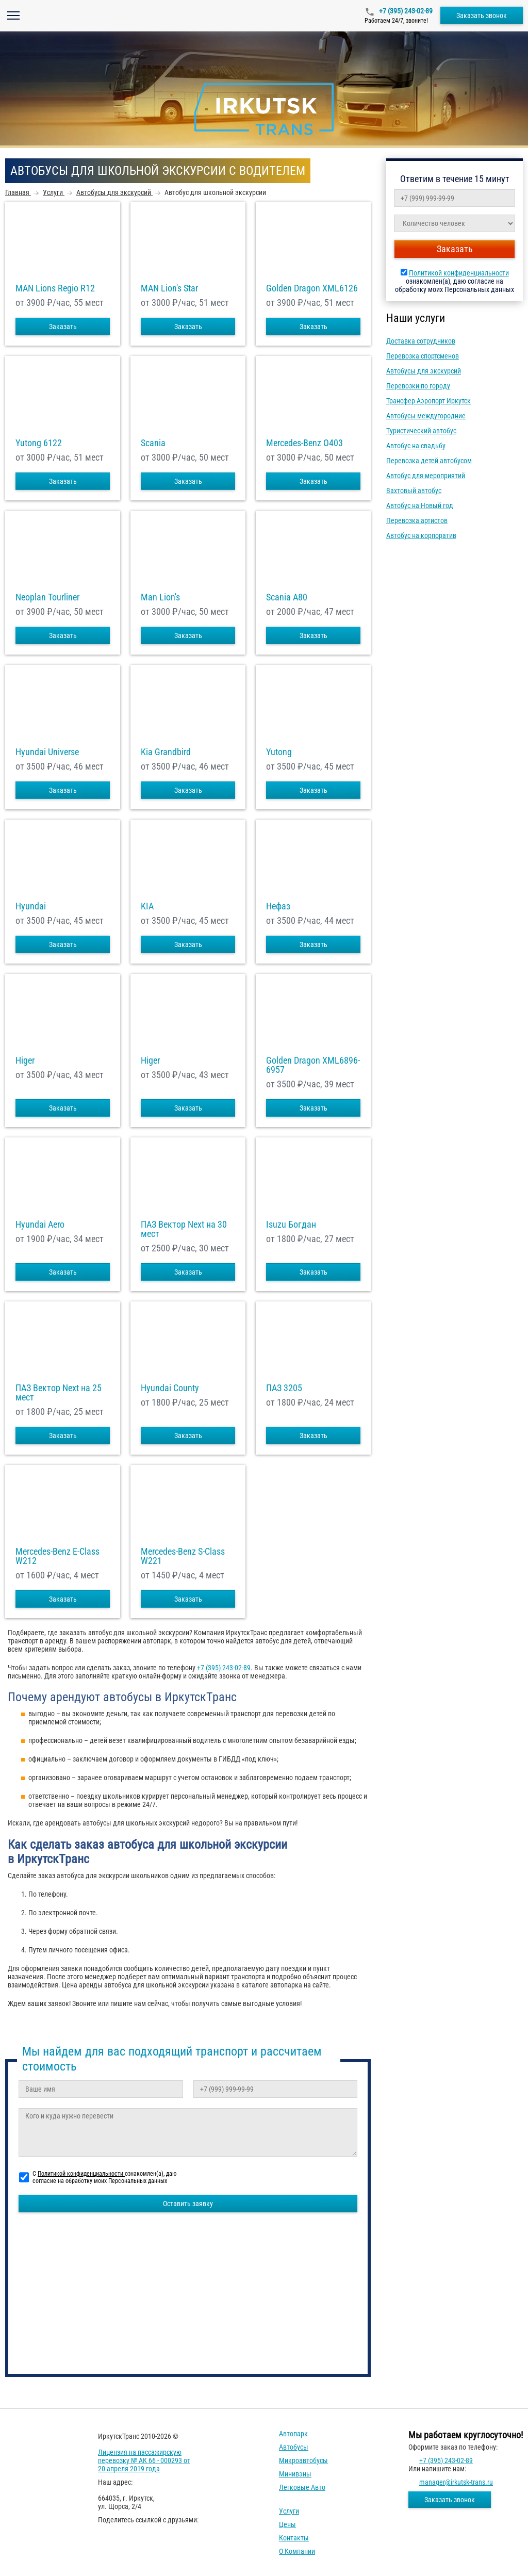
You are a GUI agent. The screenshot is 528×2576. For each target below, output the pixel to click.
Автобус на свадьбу (416, 446)
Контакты (294, 2538)
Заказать (63, 326)
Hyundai (30, 906)
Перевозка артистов (417, 520)
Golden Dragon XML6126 (312, 288)
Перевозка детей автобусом (429, 460)
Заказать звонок (481, 15)
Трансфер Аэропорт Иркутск (428, 401)
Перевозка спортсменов (422, 356)
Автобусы (293, 2447)
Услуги (289, 2511)
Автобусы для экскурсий (423, 371)
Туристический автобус (421, 431)
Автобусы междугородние (426, 416)
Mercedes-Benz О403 (304, 443)
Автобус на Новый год (419, 505)
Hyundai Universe (47, 752)
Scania (153, 443)
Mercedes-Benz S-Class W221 (183, 1556)
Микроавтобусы (303, 2460)
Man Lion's (160, 597)
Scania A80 (286, 597)
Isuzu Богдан (291, 1224)
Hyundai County (170, 1388)
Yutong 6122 (38, 443)
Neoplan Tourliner (47, 597)
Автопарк (293, 2434)
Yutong (279, 752)
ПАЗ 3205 (284, 1388)
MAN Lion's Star (169, 288)
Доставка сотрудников (420, 341)
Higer (25, 1060)
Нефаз (278, 906)
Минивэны (295, 2474)
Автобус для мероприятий (425, 475)
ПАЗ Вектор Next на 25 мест (58, 1392)
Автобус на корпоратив (421, 535)
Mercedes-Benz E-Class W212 (57, 1556)
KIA (147, 906)
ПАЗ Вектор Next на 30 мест (184, 1229)
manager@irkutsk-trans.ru (456, 2482)
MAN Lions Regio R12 (55, 288)
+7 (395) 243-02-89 (405, 11)
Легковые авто (302, 2487)
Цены (287, 2524)
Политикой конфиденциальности (459, 273)
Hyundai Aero (39, 1224)
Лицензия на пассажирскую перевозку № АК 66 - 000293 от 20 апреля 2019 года (144, 2460)
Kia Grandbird (166, 752)
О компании (297, 2551)
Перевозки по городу (418, 386)
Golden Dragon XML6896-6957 (313, 1065)
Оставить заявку (188, 2203)
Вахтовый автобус (413, 490)
